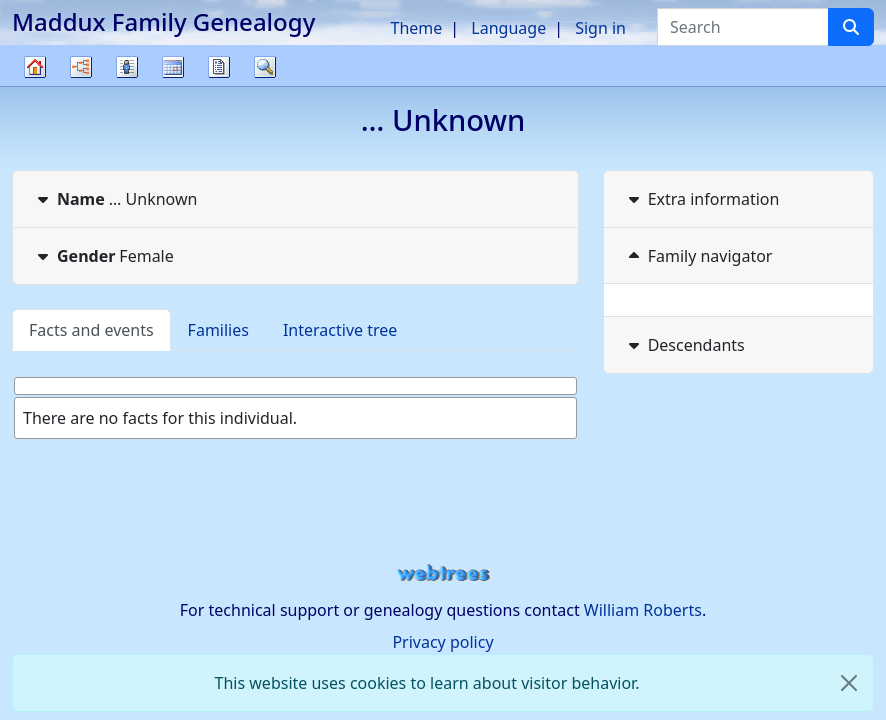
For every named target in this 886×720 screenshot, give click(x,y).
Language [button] (508, 28)
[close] (849, 683)
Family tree (35, 85)
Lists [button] (127, 67)
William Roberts (643, 610)
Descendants (684, 345)
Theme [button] (417, 28)
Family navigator (698, 256)
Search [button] (265, 67)
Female (103, 256)
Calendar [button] (173, 67)
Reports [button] (219, 67)
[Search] (851, 27)
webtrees (443, 573)
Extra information (702, 199)
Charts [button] (81, 67)
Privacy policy (442, 642)
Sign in (600, 28)
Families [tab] (218, 330)
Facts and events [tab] (91, 330)
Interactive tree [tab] (340, 330)
